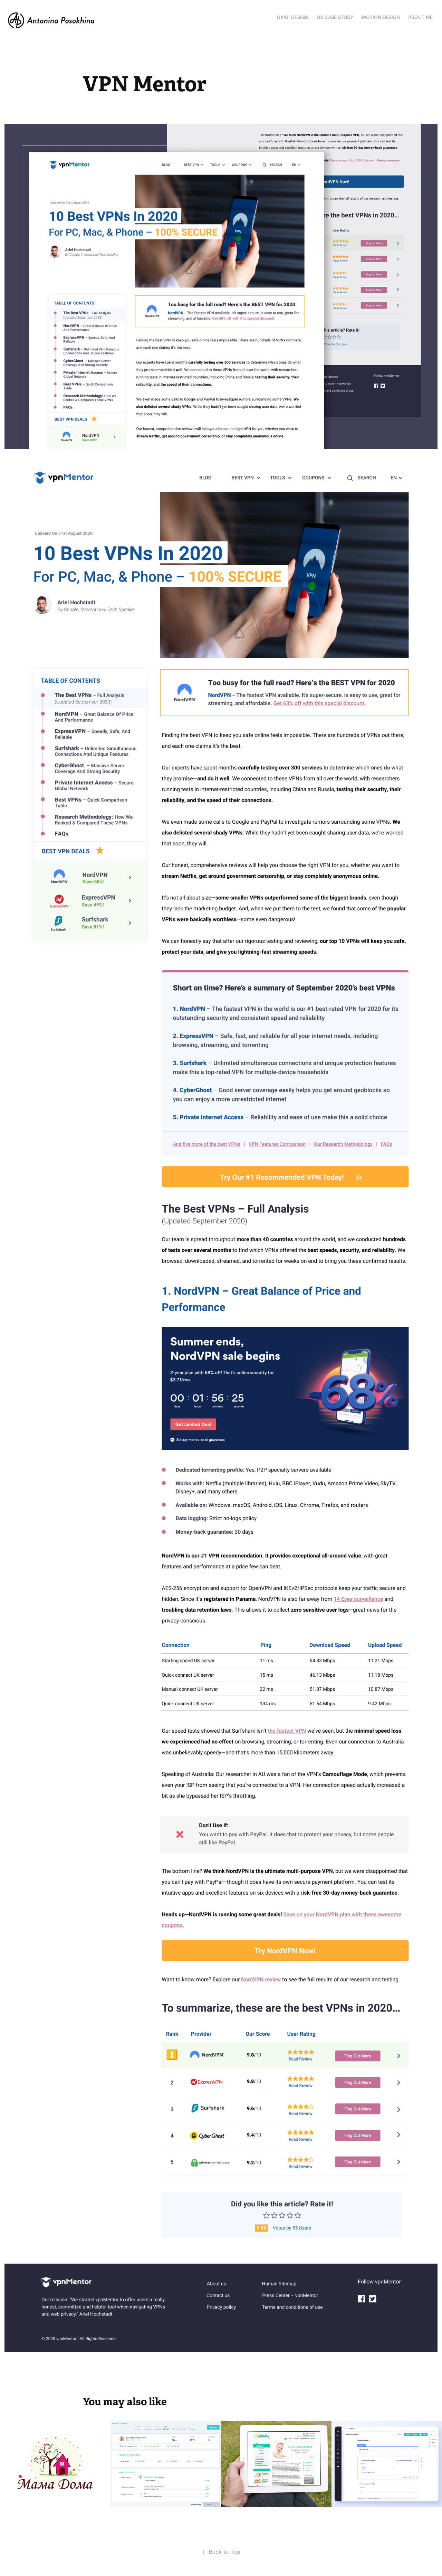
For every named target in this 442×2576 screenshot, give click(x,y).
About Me (420, 17)
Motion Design (381, 17)
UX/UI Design (292, 17)
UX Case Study (335, 17)
